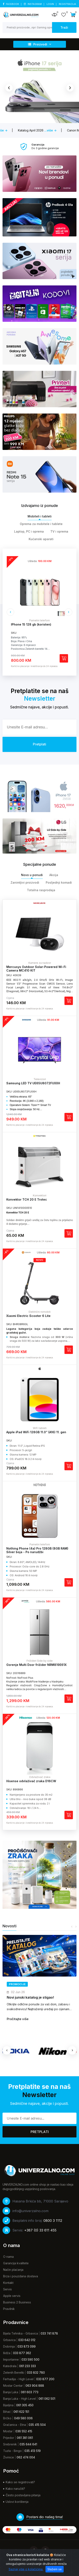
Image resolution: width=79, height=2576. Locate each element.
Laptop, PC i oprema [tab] (29, 531)
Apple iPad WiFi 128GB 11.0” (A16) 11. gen (36, 1432)
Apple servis (11, 2296)
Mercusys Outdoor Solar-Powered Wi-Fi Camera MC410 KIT (36, 968)
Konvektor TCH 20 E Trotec (26, 1199)
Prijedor (8, 2437)
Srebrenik (10, 2444)
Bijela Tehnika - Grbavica (20, 2333)
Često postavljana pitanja (23, 2495)
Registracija (67, 4)
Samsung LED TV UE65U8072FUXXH (33, 1083)
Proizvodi (39, 44)
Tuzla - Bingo (12, 2451)
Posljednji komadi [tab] (59, 882)
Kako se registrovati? (20, 2482)
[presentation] (9, 87)
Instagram (33, 4)
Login (51, 4)
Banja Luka (10, 2392)
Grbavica (9, 2340)
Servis (7, 2289)
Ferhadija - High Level (18, 2379)
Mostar (8, 2431)
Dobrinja (9, 2346)
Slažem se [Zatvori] (54, 2569)
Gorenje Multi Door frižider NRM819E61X (36, 1665)
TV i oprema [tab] (59, 531)
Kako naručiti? (15, 2488)
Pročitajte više (17, 2023)
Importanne (11, 2359)
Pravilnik (9, 2309)
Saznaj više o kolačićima (26, 2569)
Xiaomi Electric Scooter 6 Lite (28, 1316)
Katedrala (9, 2366)
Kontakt (8, 2282)
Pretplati (40, 2132)
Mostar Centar (13, 2385)
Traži (64, 27)
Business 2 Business (17, 2302)
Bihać (7, 2411)
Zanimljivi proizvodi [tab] (25, 882)
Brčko (7, 2418)
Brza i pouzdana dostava (20, 2276)
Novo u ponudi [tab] (32, 875)
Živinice (8, 2457)
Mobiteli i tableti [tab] (40, 516)
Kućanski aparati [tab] (41, 539)
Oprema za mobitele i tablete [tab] (41, 524)
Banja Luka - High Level (19, 2398)
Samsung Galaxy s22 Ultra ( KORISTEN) (31, 626)
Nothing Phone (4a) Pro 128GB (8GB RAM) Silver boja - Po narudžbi (37, 1550)
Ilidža (6, 2353)
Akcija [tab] (53, 875)
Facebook (11, 4)
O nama (8, 2256)
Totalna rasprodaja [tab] (41, 890)
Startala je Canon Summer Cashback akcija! (37, 1999)
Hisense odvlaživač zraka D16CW (31, 1781)
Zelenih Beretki (13, 2372)
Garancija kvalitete (16, 2263)
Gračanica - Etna (14, 2424)
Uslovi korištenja (17, 2501)
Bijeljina (8, 2405)
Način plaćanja (13, 2269)
